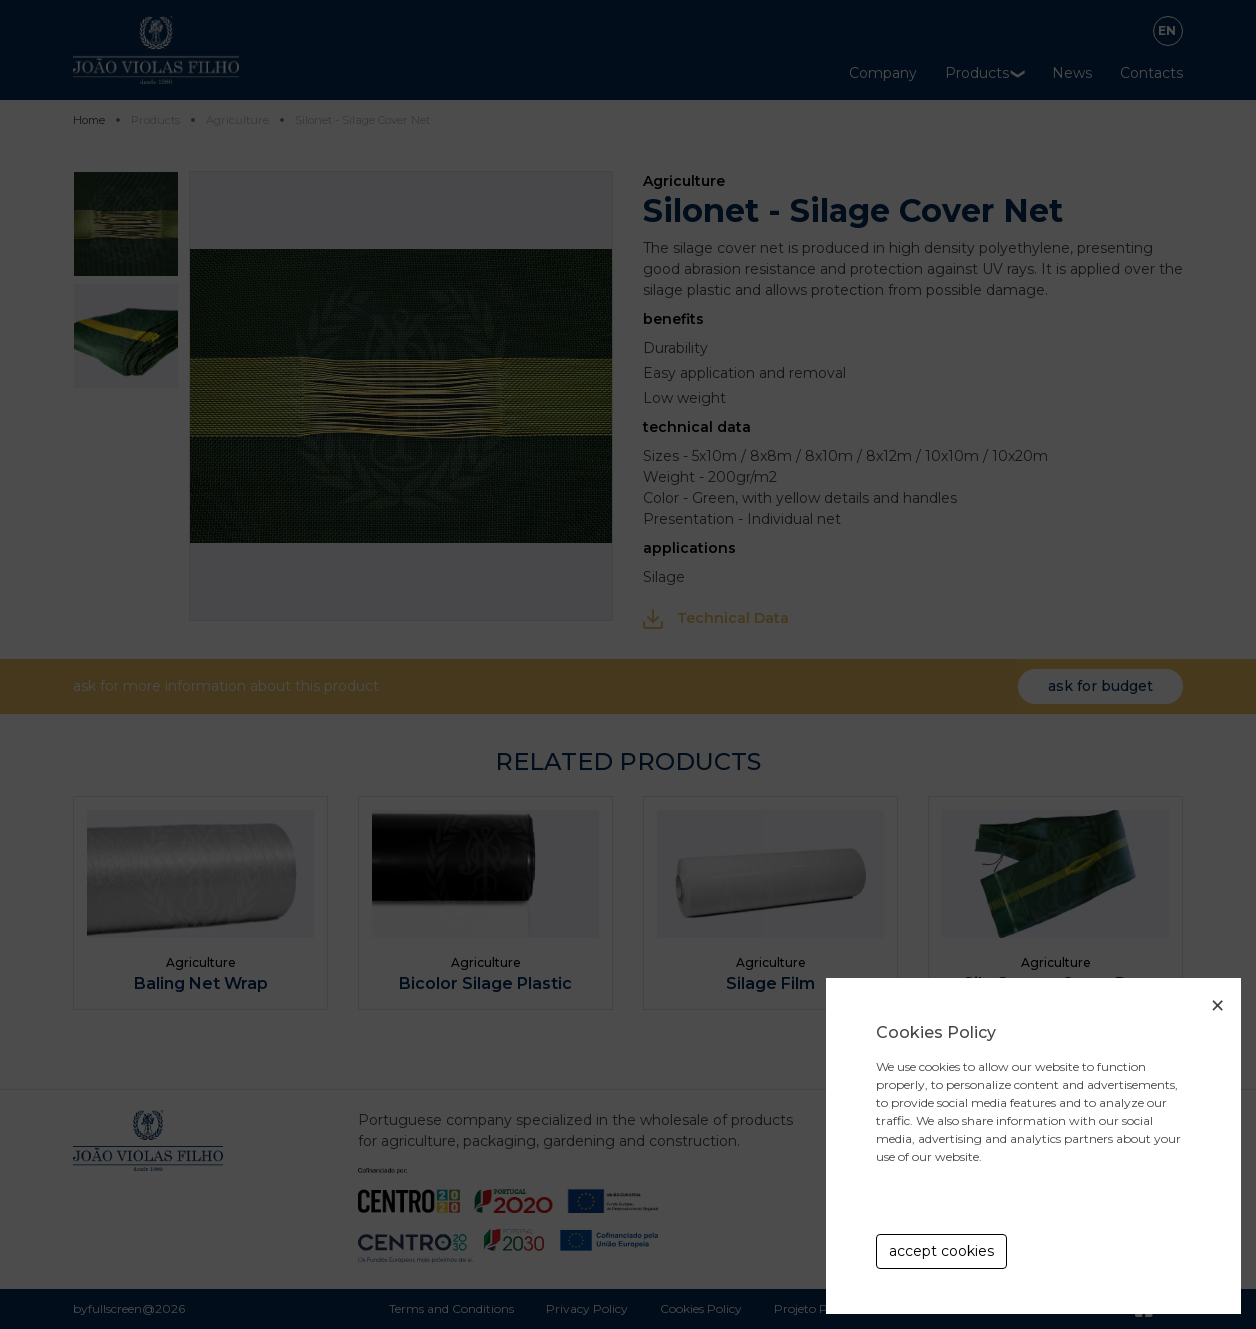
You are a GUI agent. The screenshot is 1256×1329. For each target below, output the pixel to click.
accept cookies (941, 1251)
